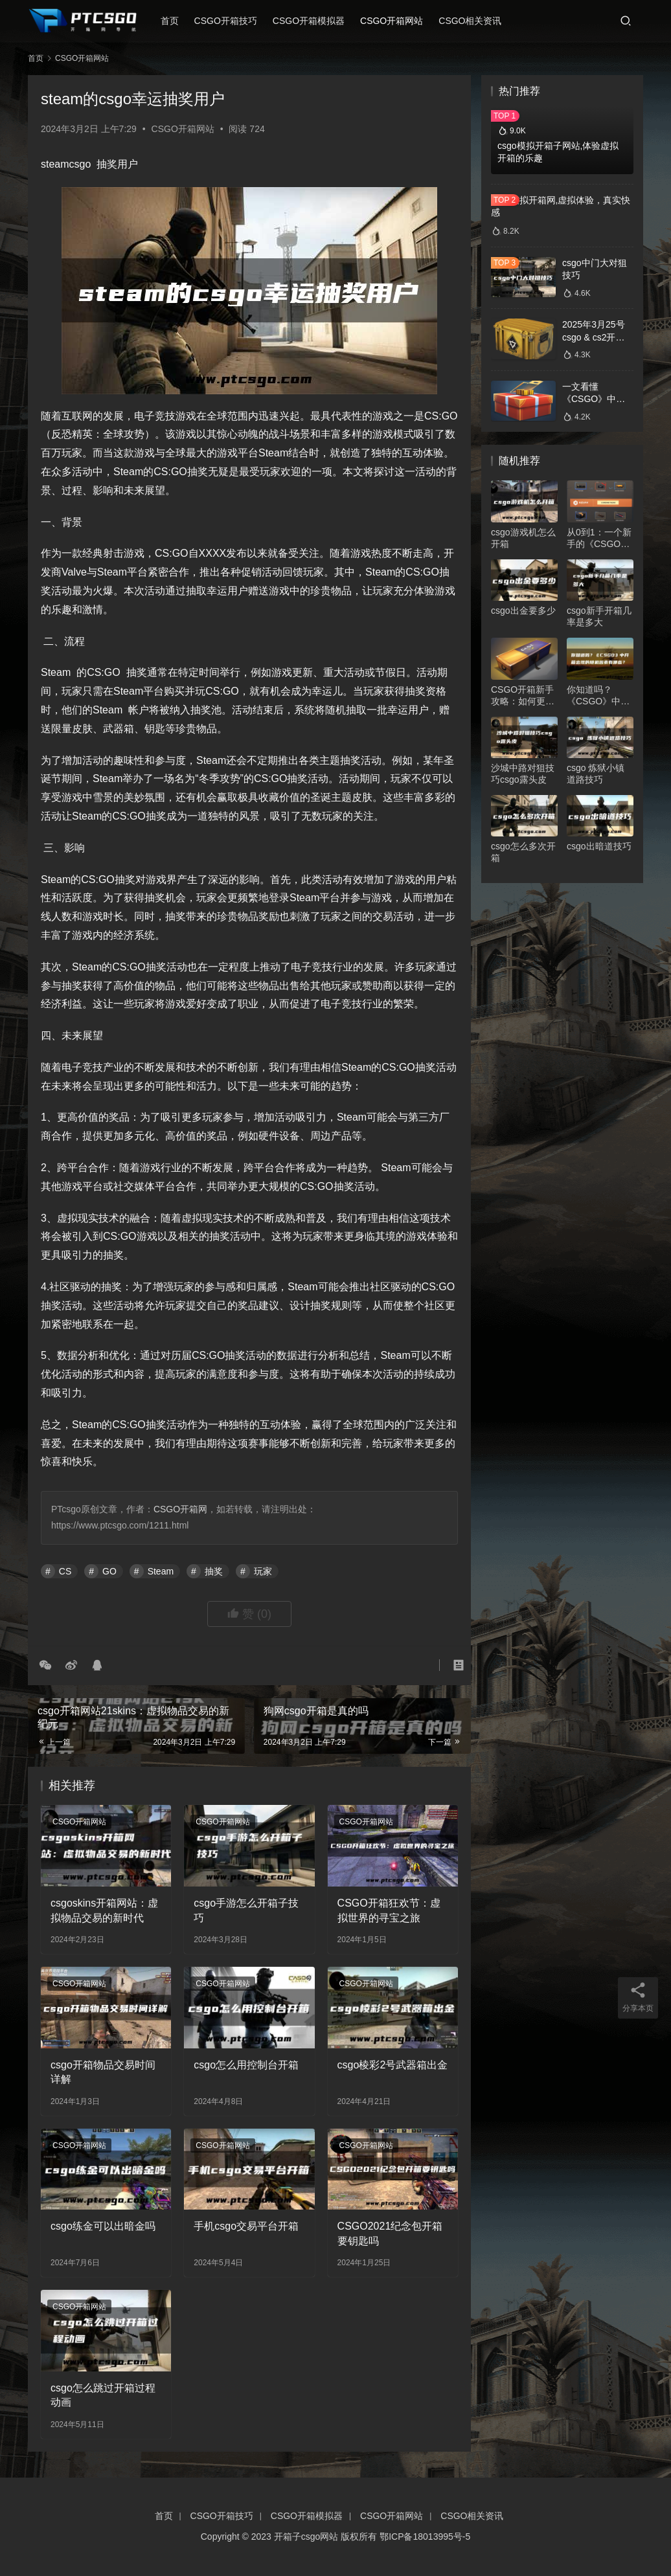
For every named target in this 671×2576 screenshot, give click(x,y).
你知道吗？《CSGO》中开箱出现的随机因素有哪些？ (598, 695)
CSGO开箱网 (180, 1509)
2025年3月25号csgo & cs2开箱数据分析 (593, 337)
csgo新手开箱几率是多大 (599, 616)
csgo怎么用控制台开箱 (246, 2064)
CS (65, 1571)
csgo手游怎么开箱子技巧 (246, 1910)
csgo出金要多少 (523, 610)
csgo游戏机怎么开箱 (523, 538)
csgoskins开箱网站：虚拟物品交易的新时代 (104, 1910)
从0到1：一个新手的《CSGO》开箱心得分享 (599, 538)
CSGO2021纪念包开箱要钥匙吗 (390, 2233)
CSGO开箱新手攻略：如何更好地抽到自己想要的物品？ (522, 695)
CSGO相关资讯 (476, 21)
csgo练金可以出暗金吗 (103, 2226)
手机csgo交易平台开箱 (246, 2226)
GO (109, 1571)
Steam (161, 1571)
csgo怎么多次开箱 (523, 852)
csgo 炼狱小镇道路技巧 (595, 774)
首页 (176, 21)
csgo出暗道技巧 (599, 846)
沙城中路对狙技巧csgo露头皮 (522, 774)
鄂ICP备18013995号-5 (425, 2536)
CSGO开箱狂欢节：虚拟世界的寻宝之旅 (388, 1910)
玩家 (263, 1571)
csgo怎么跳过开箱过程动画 (103, 2395)
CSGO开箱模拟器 (315, 21)
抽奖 (214, 1571)
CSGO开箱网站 (398, 21)
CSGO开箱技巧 (232, 21)
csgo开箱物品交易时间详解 (103, 2072)
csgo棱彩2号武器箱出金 (392, 2064)
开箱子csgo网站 (306, 2536)
